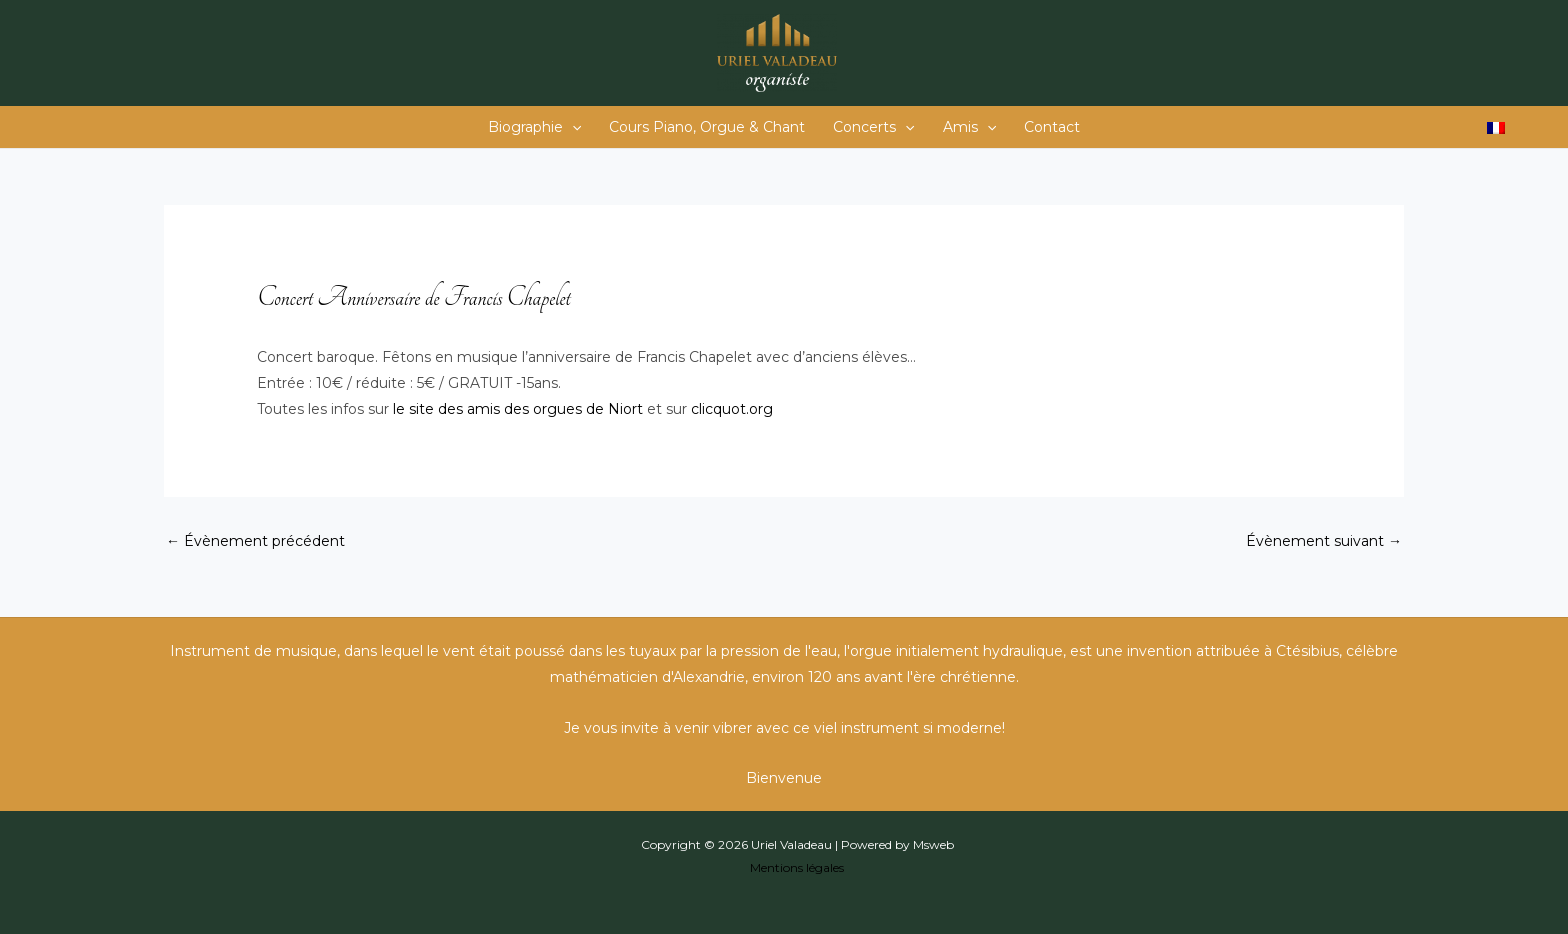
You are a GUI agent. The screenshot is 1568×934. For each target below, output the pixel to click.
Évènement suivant (1324, 541)
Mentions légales (797, 867)
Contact (1052, 127)
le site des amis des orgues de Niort (518, 409)
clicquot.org (732, 409)
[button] (572, 127)
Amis (969, 127)
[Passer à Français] (1496, 127)
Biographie (534, 127)
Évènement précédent (255, 541)
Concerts (873, 127)
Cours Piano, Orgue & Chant (707, 127)
